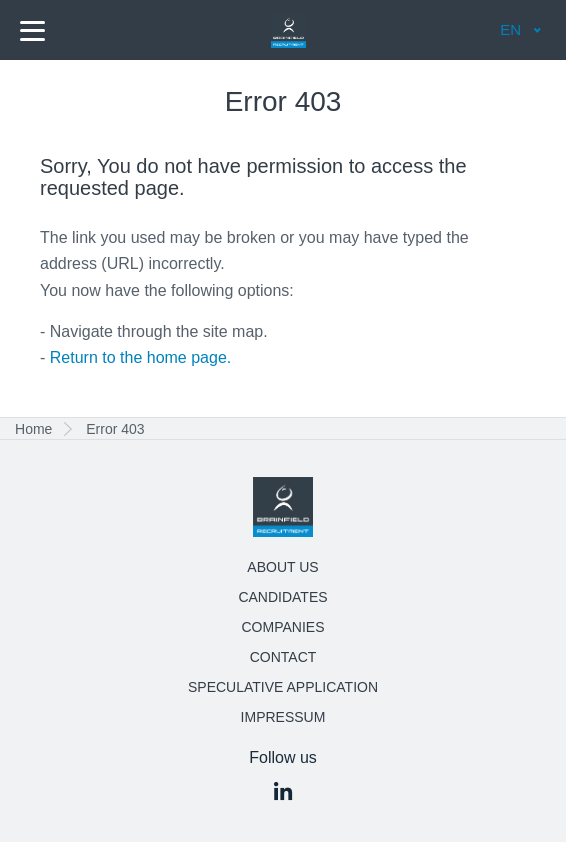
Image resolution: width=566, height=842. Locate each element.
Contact (283, 657)
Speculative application (283, 687)
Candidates (282, 597)
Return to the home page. (140, 357)
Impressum (283, 717)
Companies (283, 627)
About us (282, 567)
